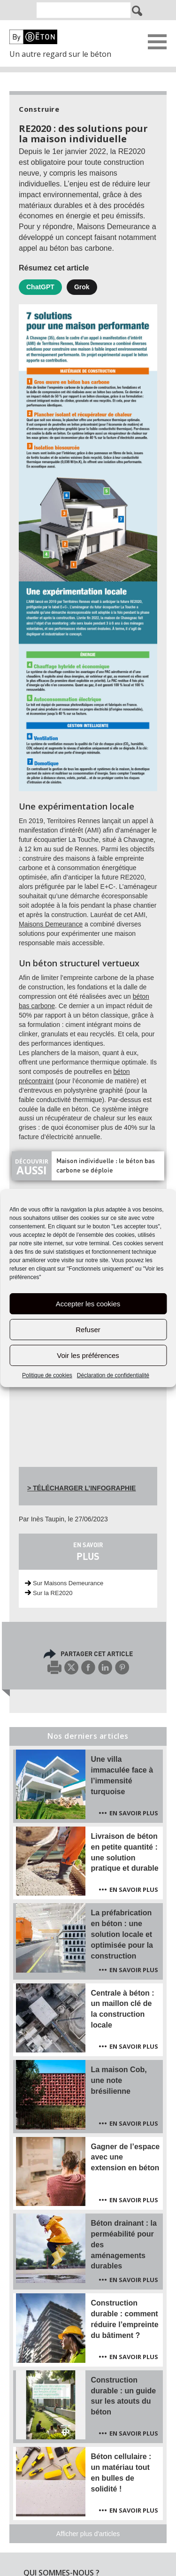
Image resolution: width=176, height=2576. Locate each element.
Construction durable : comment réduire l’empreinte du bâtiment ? (125, 2319)
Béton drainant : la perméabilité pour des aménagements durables (124, 2244)
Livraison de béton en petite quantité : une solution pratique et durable (125, 1852)
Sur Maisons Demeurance (68, 1583)
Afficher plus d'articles (88, 2533)
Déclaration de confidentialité (113, 1375)
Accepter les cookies (88, 1304)
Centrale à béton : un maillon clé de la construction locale (122, 2009)
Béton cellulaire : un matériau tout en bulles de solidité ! (121, 2473)
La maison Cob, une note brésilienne (119, 2080)
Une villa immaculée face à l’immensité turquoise (122, 1775)
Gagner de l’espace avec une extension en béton (125, 2157)
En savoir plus (133, 1813)
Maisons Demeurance (51, 924)
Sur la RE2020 (53, 1593)
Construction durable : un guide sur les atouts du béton (123, 2396)
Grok (82, 287)
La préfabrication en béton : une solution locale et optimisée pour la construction (122, 1934)
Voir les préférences (88, 1355)
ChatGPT (40, 287)
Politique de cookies (47, 1375)
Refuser (88, 1330)
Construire (39, 109)
